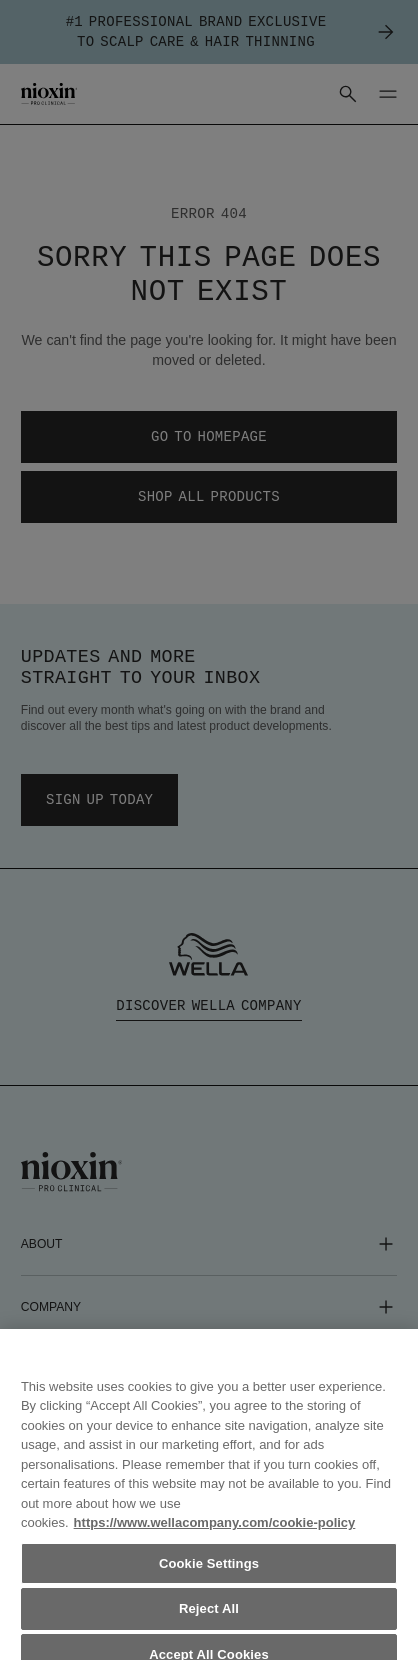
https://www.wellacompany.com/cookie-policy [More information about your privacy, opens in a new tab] (215, 1539)
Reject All (209, 1625)
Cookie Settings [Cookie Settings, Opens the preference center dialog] (209, 1580)
